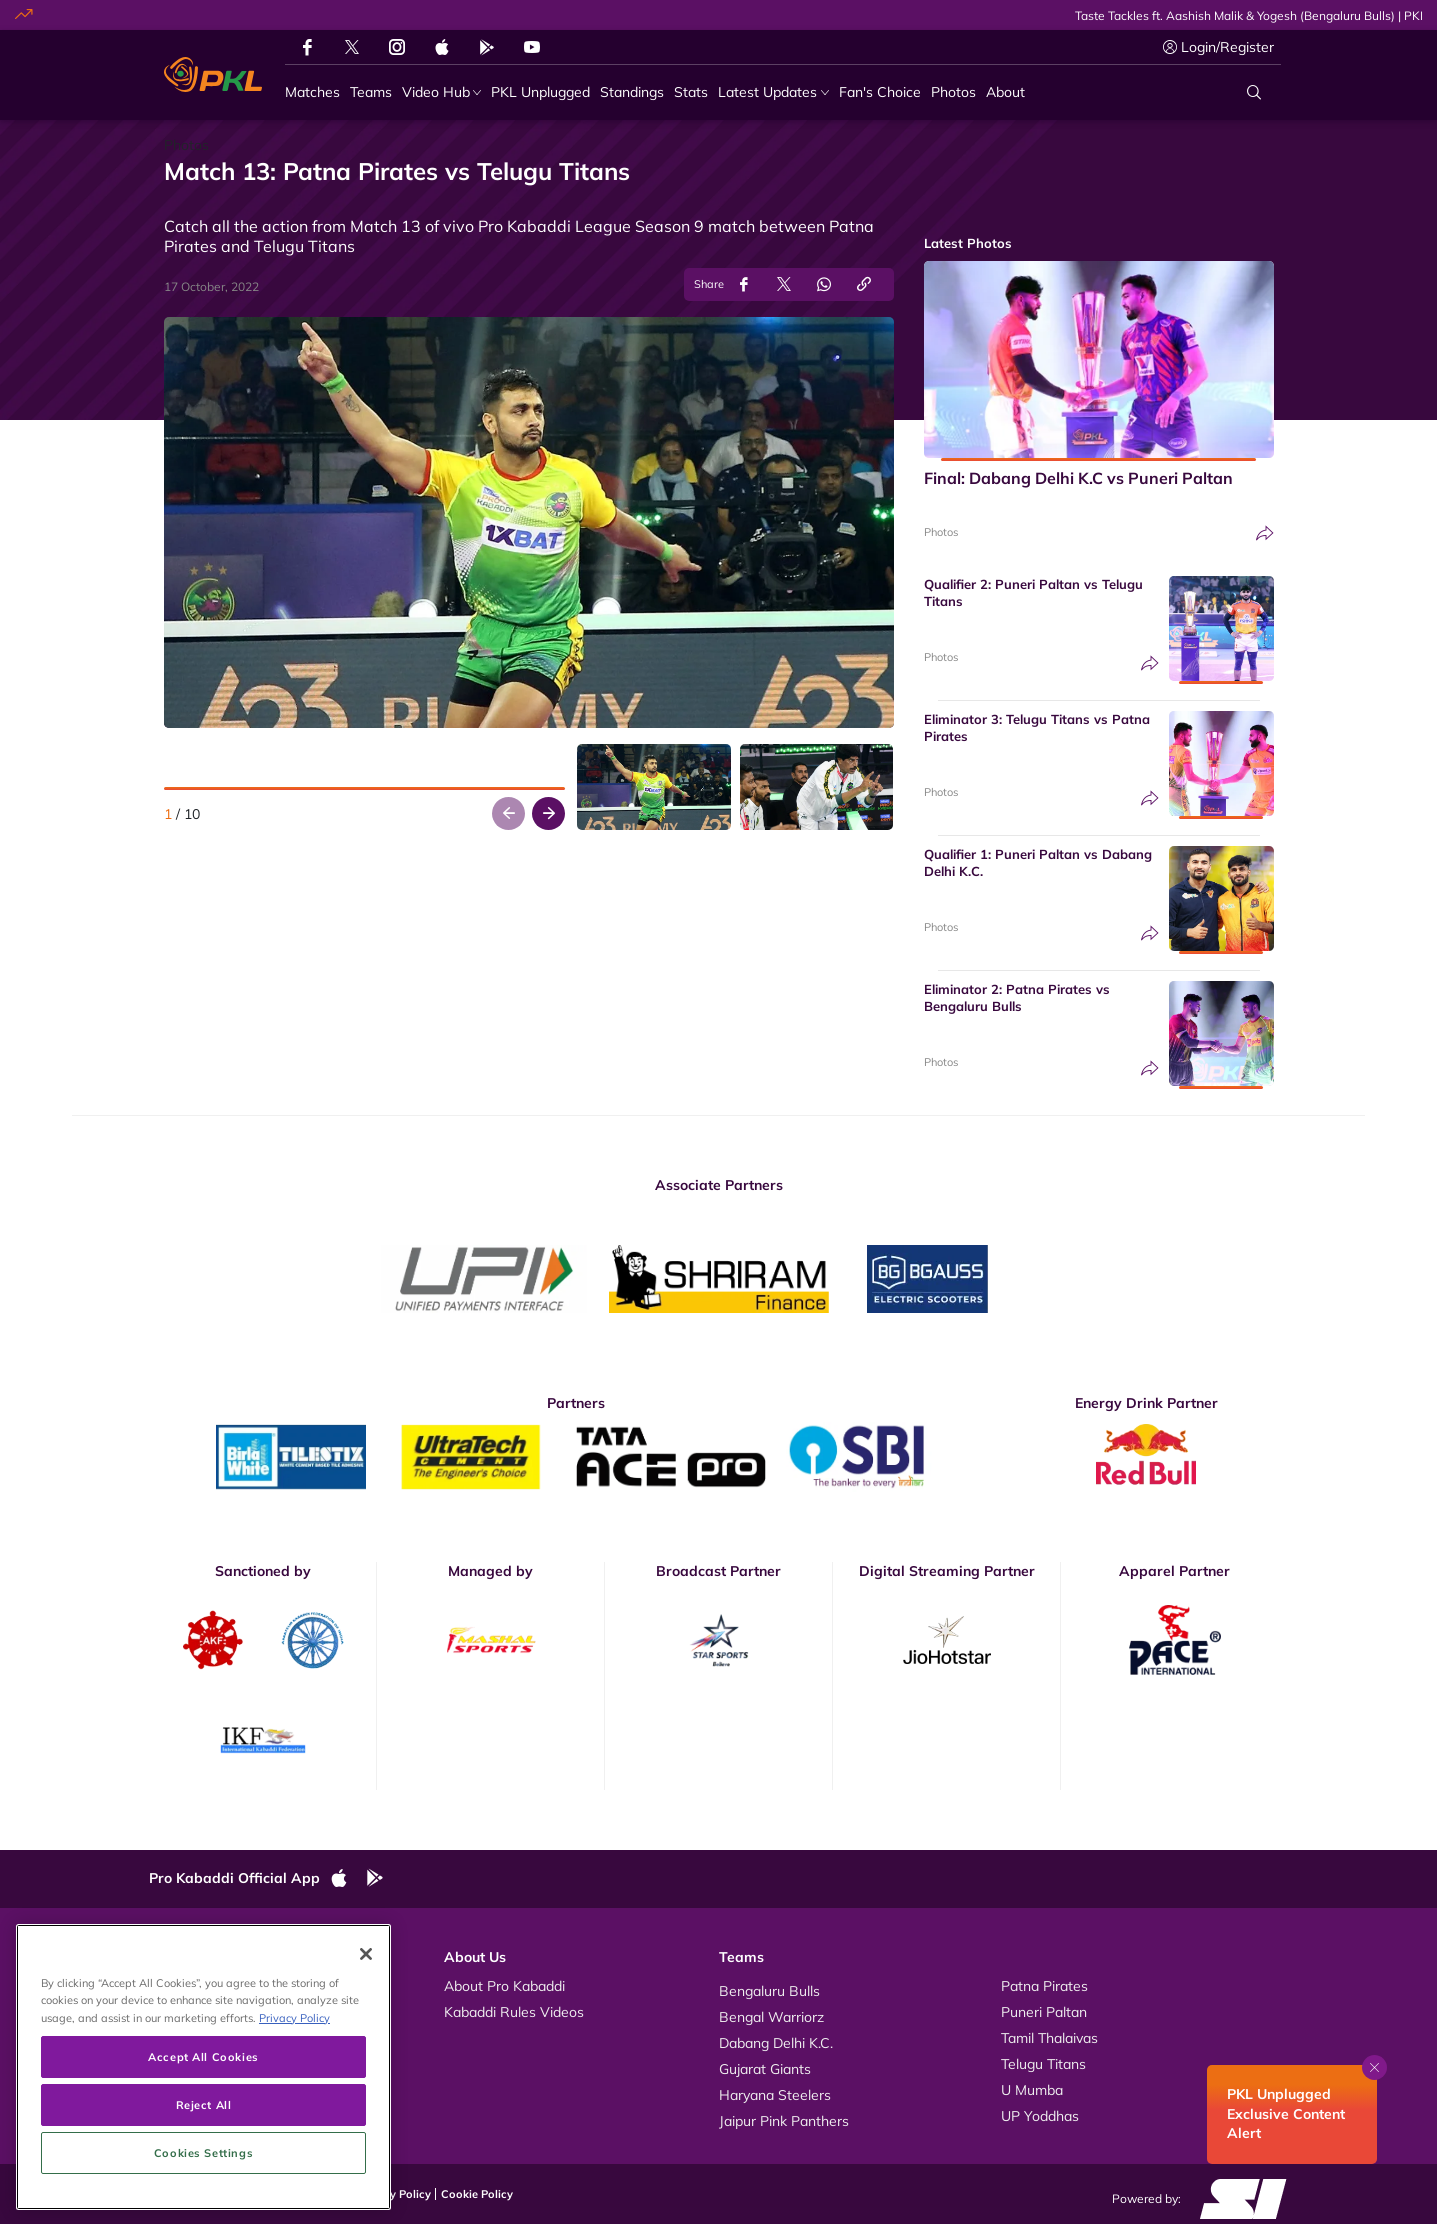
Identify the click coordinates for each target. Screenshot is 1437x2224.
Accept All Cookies (203, 2165)
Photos (941, 532)
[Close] (366, 2063)
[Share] (1265, 533)
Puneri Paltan (1044, 2012)
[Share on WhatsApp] (824, 284)
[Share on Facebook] (744, 284)
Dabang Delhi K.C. (776, 2043)
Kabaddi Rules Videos (514, 2012)
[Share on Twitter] (784, 284)
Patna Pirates (1044, 1986)
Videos (191, 1986)
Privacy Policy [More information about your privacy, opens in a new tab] (294, 2126)
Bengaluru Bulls (769, 1991)
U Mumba (1032, 2090)
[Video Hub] (442, 92)
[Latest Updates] (773, 92)
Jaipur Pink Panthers (784, 2121)
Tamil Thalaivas (1049, 2038)
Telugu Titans (1043, 2064)
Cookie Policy (477, 2194)
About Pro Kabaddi (504, 1986)
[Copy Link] (864, 284)
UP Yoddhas (1040, 2116)
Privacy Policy (394, 2194)
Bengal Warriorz (771, 2017)
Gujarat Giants (765, 2069)
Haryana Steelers (775, 2095)
